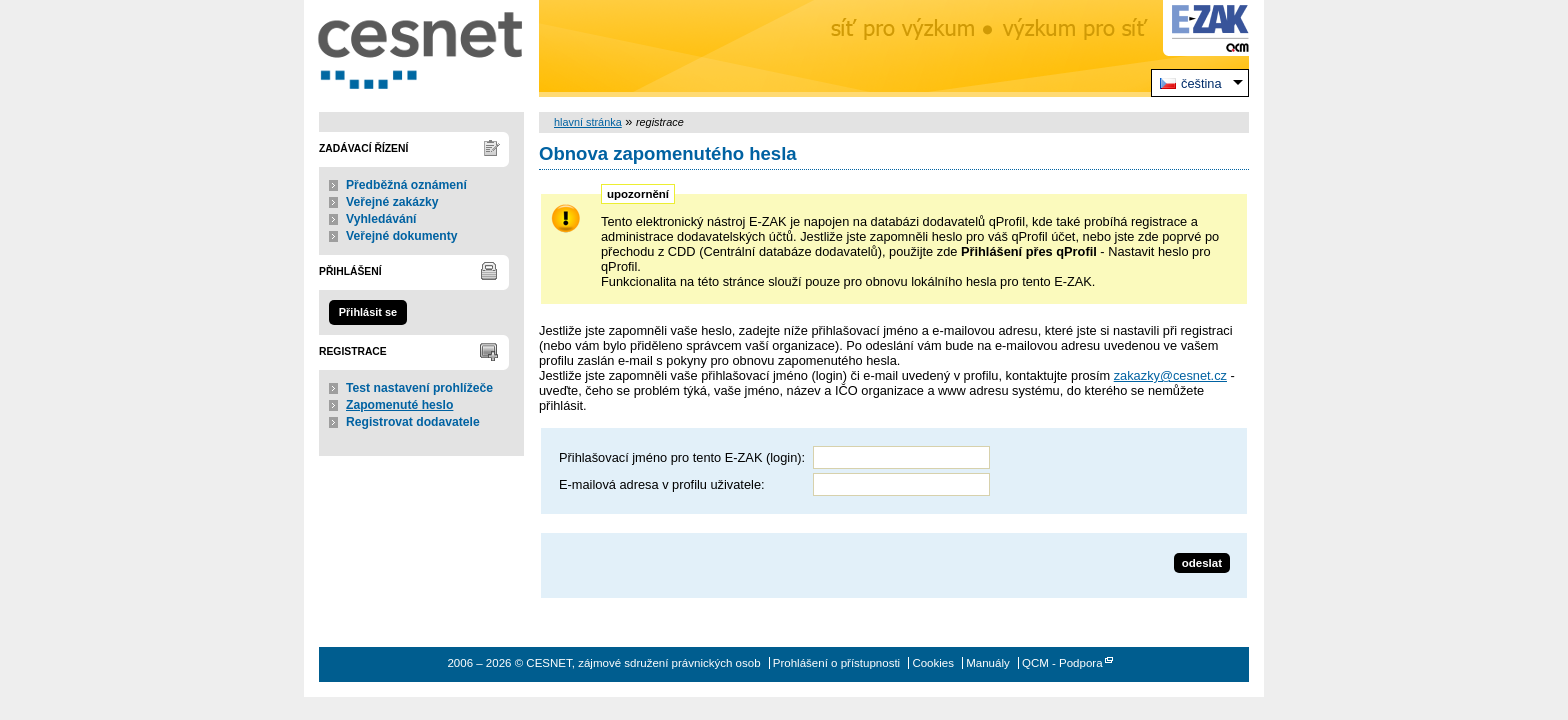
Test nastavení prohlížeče (419, 388)
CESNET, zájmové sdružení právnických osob (421, 48)
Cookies (933, 663)
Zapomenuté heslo (399, 405)
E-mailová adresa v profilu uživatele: (662, 484)
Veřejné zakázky (392, 202)
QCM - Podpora (1062, 663)
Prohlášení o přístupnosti (836, 663)
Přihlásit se (368, 312)
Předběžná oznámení (406, 185)
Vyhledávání (381, 219)
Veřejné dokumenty (401, 236)
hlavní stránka (588, 122)
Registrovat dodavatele (413, 422)
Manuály (988, 663)
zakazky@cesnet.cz (1170, 375)
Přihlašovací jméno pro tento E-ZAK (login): (682, 457)
